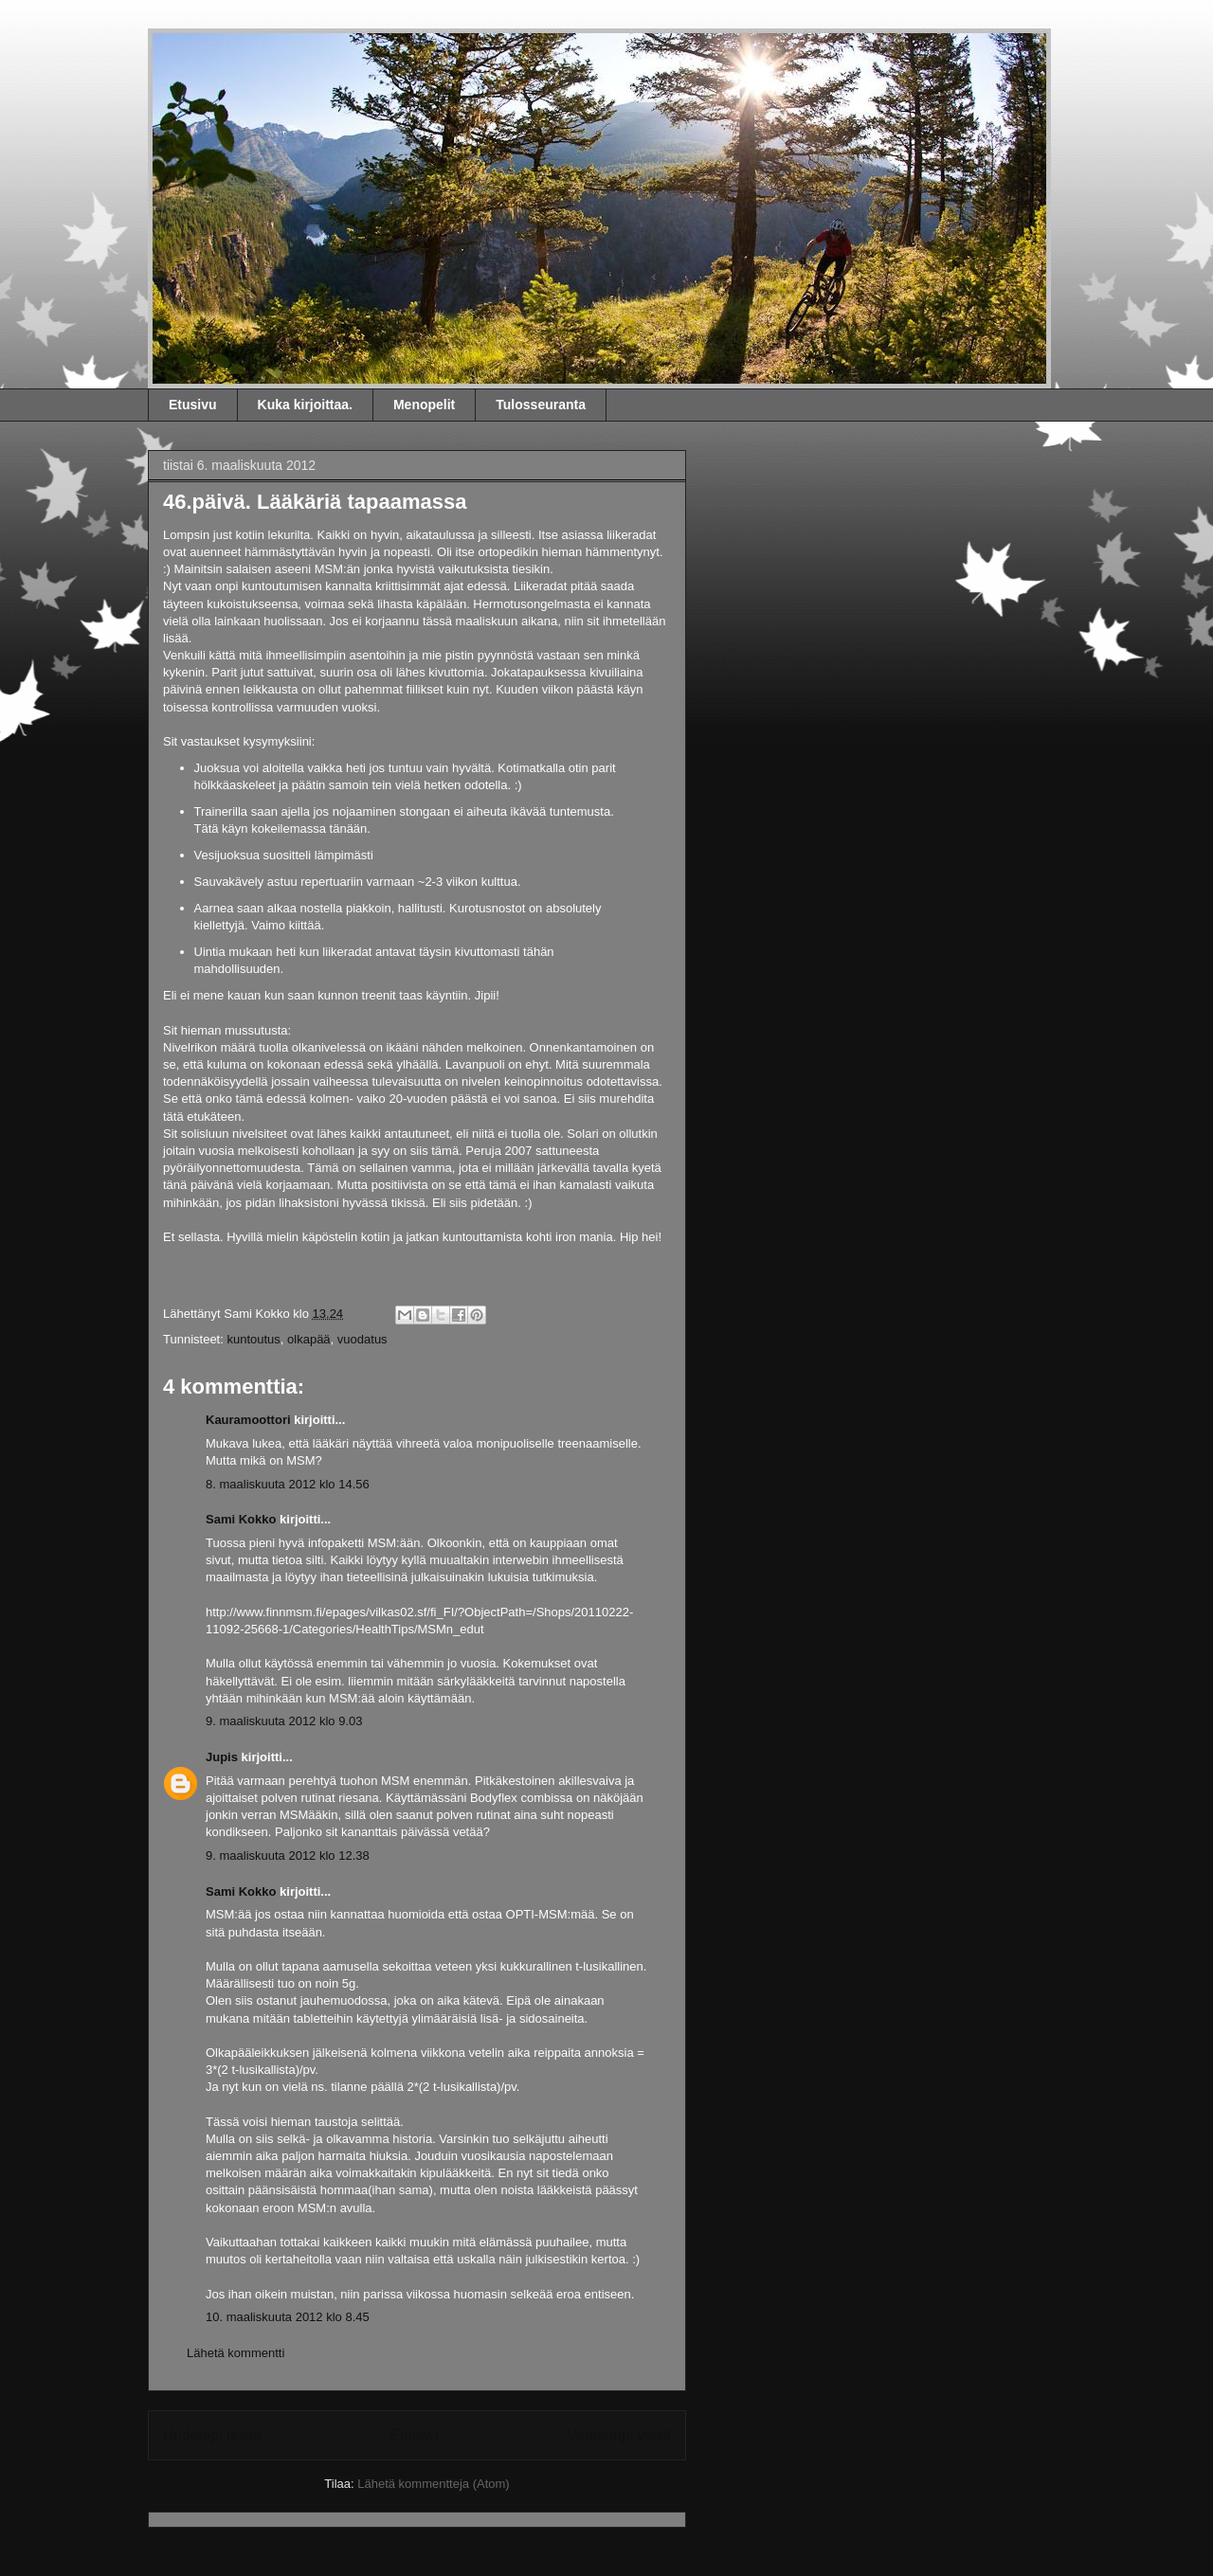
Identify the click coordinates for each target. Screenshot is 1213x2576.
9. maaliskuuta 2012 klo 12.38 (288, 1855)
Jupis (222, 1757)
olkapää (309, 1339)
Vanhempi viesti (619, 2435)
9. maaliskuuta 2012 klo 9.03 (284, 1721)
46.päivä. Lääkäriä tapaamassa (314, 501)
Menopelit (424, 404)
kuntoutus (253, 1339)
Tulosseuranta (541, 404)
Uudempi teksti (212, 2435)
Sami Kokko (256, 70)
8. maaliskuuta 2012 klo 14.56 (288, 1484)
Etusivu (193, 404)
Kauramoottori (248, 1420)
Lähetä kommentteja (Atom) (433, 2484)
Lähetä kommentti (235, 2353)
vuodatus (362, 1339)
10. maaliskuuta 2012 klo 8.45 (288, 2317)
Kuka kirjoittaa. (305, 404)
